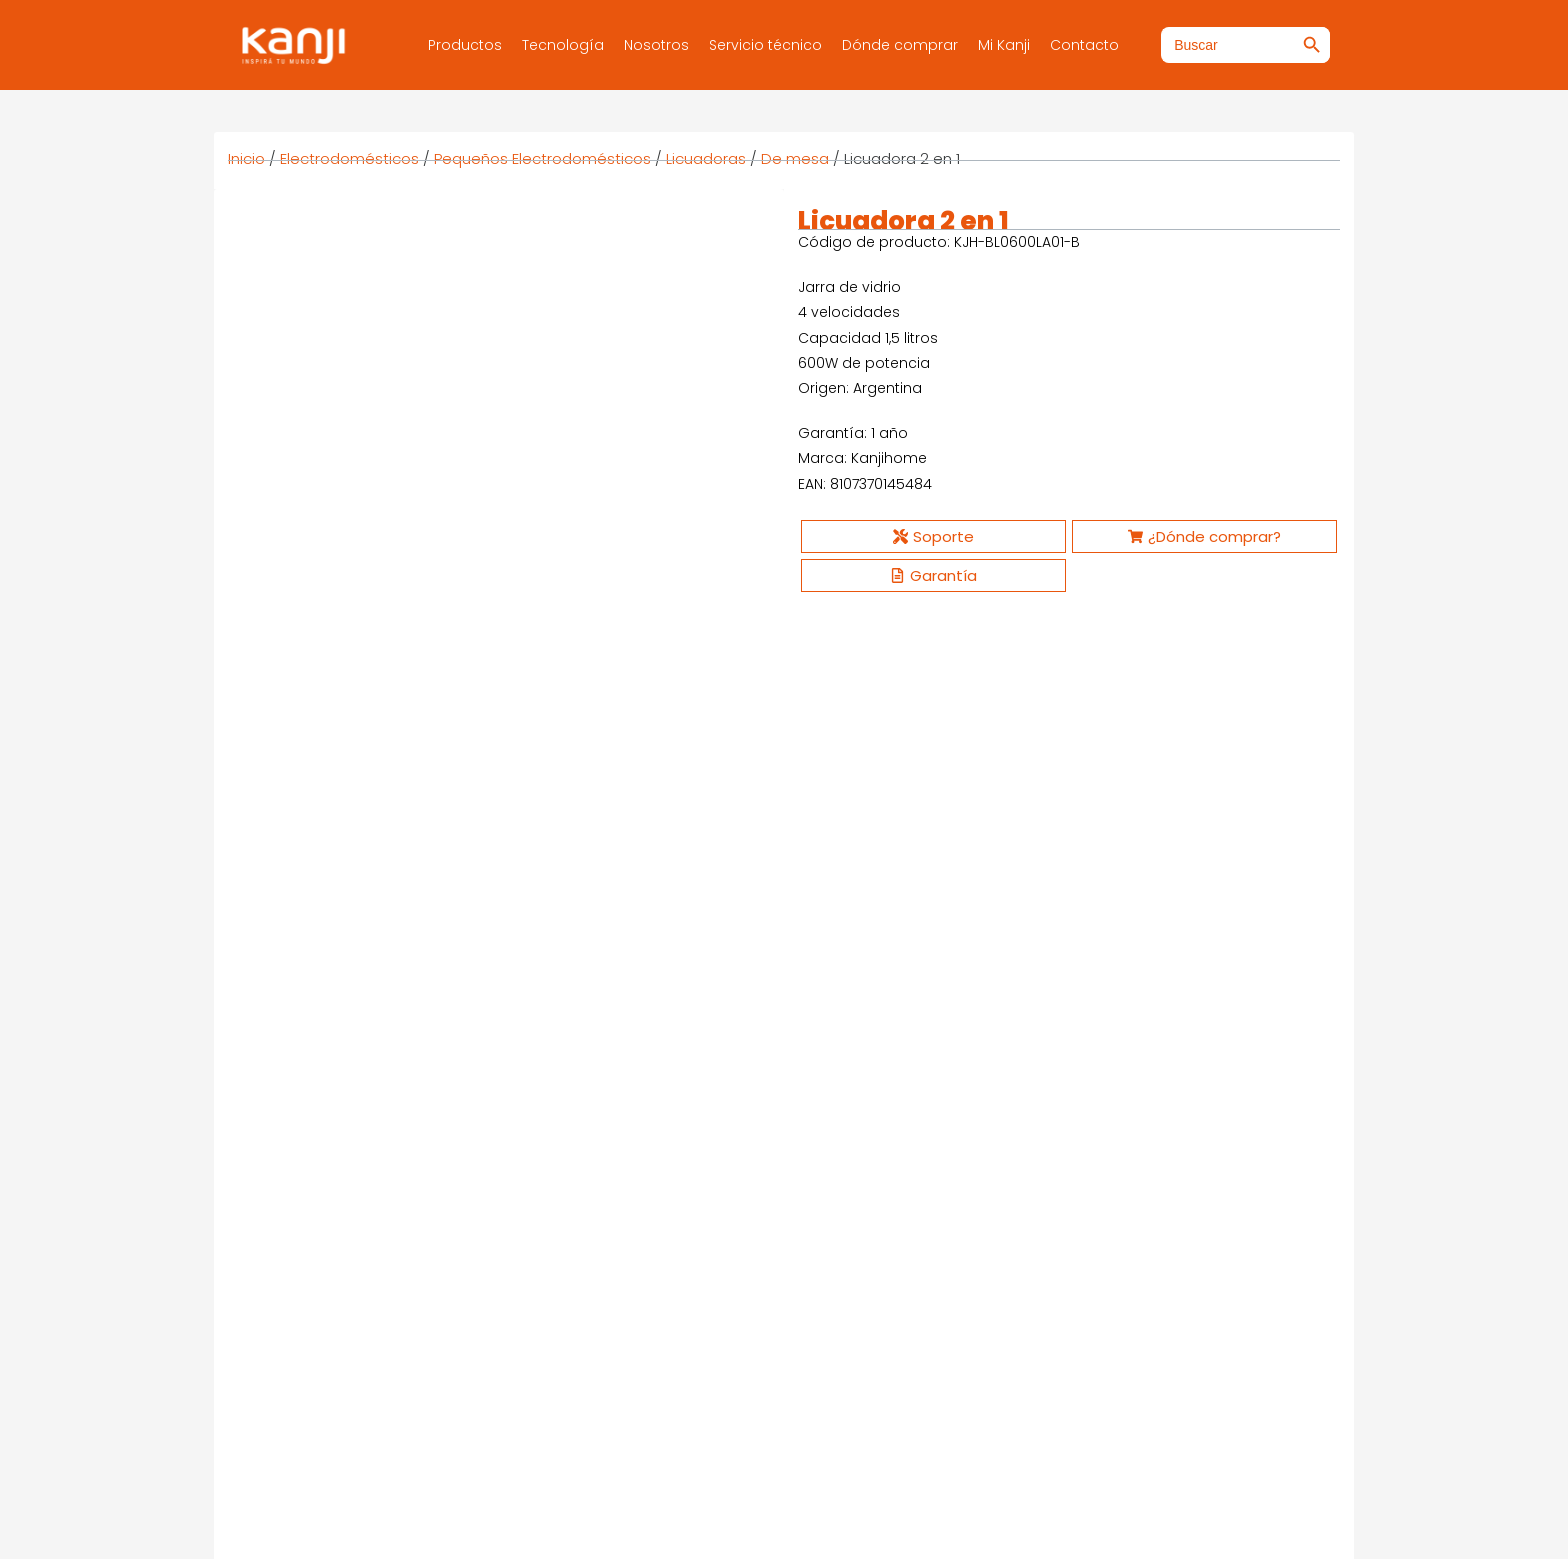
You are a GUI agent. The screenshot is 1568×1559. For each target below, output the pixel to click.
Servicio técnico (765, 45)
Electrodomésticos (349, 158)
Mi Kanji (1004, 45)
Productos (465, 45)
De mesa (795, 158)
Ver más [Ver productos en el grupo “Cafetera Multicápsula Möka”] (1160, 1124)
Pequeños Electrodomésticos (542, 158)
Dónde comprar (900, 45)
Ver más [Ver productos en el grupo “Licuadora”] (305, 1124)
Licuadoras (706, 158)
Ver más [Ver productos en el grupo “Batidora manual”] (875, 1124)
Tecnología (563, 45)
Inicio (246, 158)
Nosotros (656, 45)
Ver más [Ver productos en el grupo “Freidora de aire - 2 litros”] (590, 1124)
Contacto (1084, 45)
